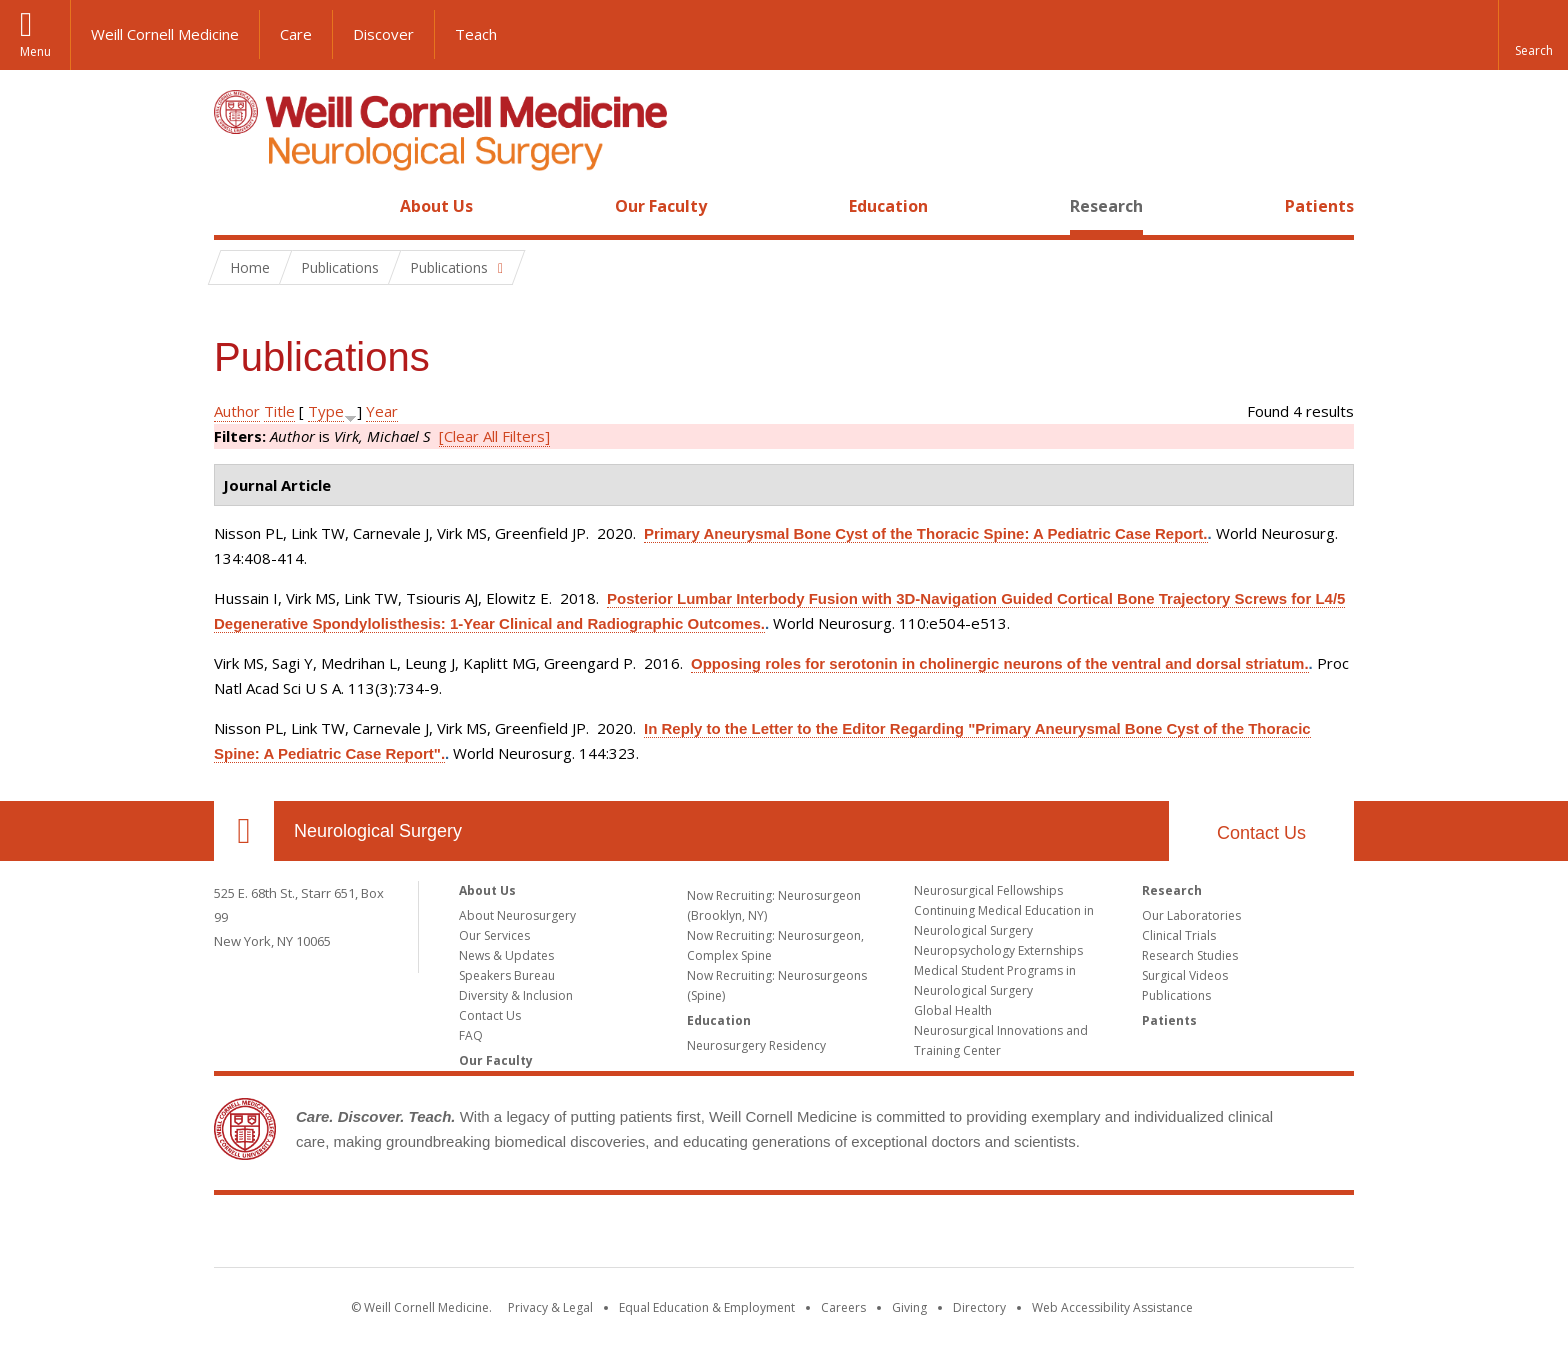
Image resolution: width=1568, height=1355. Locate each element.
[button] (1533, 35)
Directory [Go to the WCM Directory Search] (979, 1307)
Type (326, 411)
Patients (1319, 206)
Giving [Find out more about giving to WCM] (909, 1307)
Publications (1176, 995)
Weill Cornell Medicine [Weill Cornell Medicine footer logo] (784, 1235)
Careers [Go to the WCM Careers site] (843, 1307)
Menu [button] (35, 51)
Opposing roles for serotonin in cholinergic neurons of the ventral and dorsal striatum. (1000, 663)
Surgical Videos (1185, 975)
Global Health (953, 1010)
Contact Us (1261, 833)
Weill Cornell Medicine (165, 34)
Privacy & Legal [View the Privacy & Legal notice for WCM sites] (550, 1307)
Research (1106, 206)
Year (382, 411)
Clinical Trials (1179, 935)
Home (236, 206)
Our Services (494, 935)
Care (296, 34)
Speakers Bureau (507, 975)
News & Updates (506, 955)
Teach (476, 34)
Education (888, 206)
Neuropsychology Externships (998, 950)
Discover (383, 34)
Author (237, 411)
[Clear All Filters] (494, 436)
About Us (436, 206)
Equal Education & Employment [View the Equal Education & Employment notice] (707, 1307)
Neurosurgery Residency (756, 1045)
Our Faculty (661, 206)
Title (279, 411)
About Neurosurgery (517, 915)
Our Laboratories (1191, 915)
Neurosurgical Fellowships (988, 890)
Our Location (244, 831)
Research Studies (1190, 955)
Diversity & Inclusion (516, 995)
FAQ (471, 1035)
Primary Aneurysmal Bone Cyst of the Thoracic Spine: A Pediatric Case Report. (926, 533)
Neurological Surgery (378, 831)
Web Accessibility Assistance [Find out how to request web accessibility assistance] (1112, 1307)
